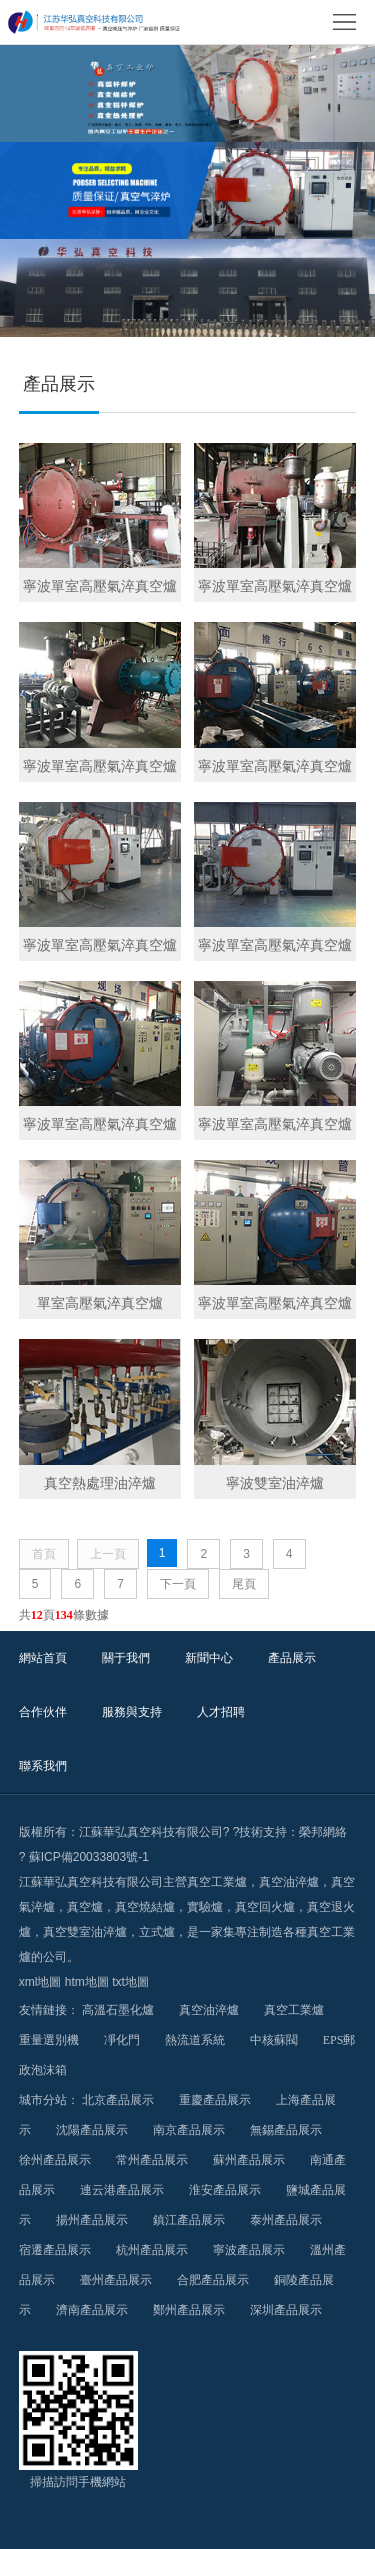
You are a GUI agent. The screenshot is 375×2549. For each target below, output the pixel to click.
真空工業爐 (217, 1882)
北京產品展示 (118, 2100)
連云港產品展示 (122, 2190)
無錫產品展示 (286, 2130)
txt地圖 (130, 1982)
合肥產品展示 (213, 2280)
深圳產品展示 (286, 2310)
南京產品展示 (189, 2130)
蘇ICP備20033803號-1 (89, 1857)
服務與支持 (132, 1712)
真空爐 (85, 1907)
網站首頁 (43, 1658)
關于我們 (126, 1658)
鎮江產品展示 (189, 2220)
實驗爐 (205, 1907)
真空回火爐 (265, 1907)
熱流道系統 (195, 2040)
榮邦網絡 (323, 1832)
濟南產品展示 (92, 2310)
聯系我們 (43, 1766)
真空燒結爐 (145, 1907)
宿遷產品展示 (55, 2250)
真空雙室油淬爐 (85, 1932)
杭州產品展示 (152, 2250)
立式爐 (157, 1932)
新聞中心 (209, 1658)
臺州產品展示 (116, 2280)
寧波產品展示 (249, 2250)
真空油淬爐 (289, 1882)
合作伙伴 (43, 1712)
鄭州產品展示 (189, 2310)
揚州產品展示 (92, 2220)
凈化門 (122, 2040)
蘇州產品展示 (249, 2160)
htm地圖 (87, 1982)
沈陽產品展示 (92, 2130)
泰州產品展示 (286, 2220)
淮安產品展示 (225, 2190)
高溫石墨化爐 (118, 2010)
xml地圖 (40, 1982)
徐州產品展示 (55, 2160)
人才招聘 (221, 1712)
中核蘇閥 (274, 2040)
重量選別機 (49, 2040)
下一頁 (178, 1584)
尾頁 (244, 1584)
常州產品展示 (152, 2160)
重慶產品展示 (215, 2100)
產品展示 (292, 1658)
